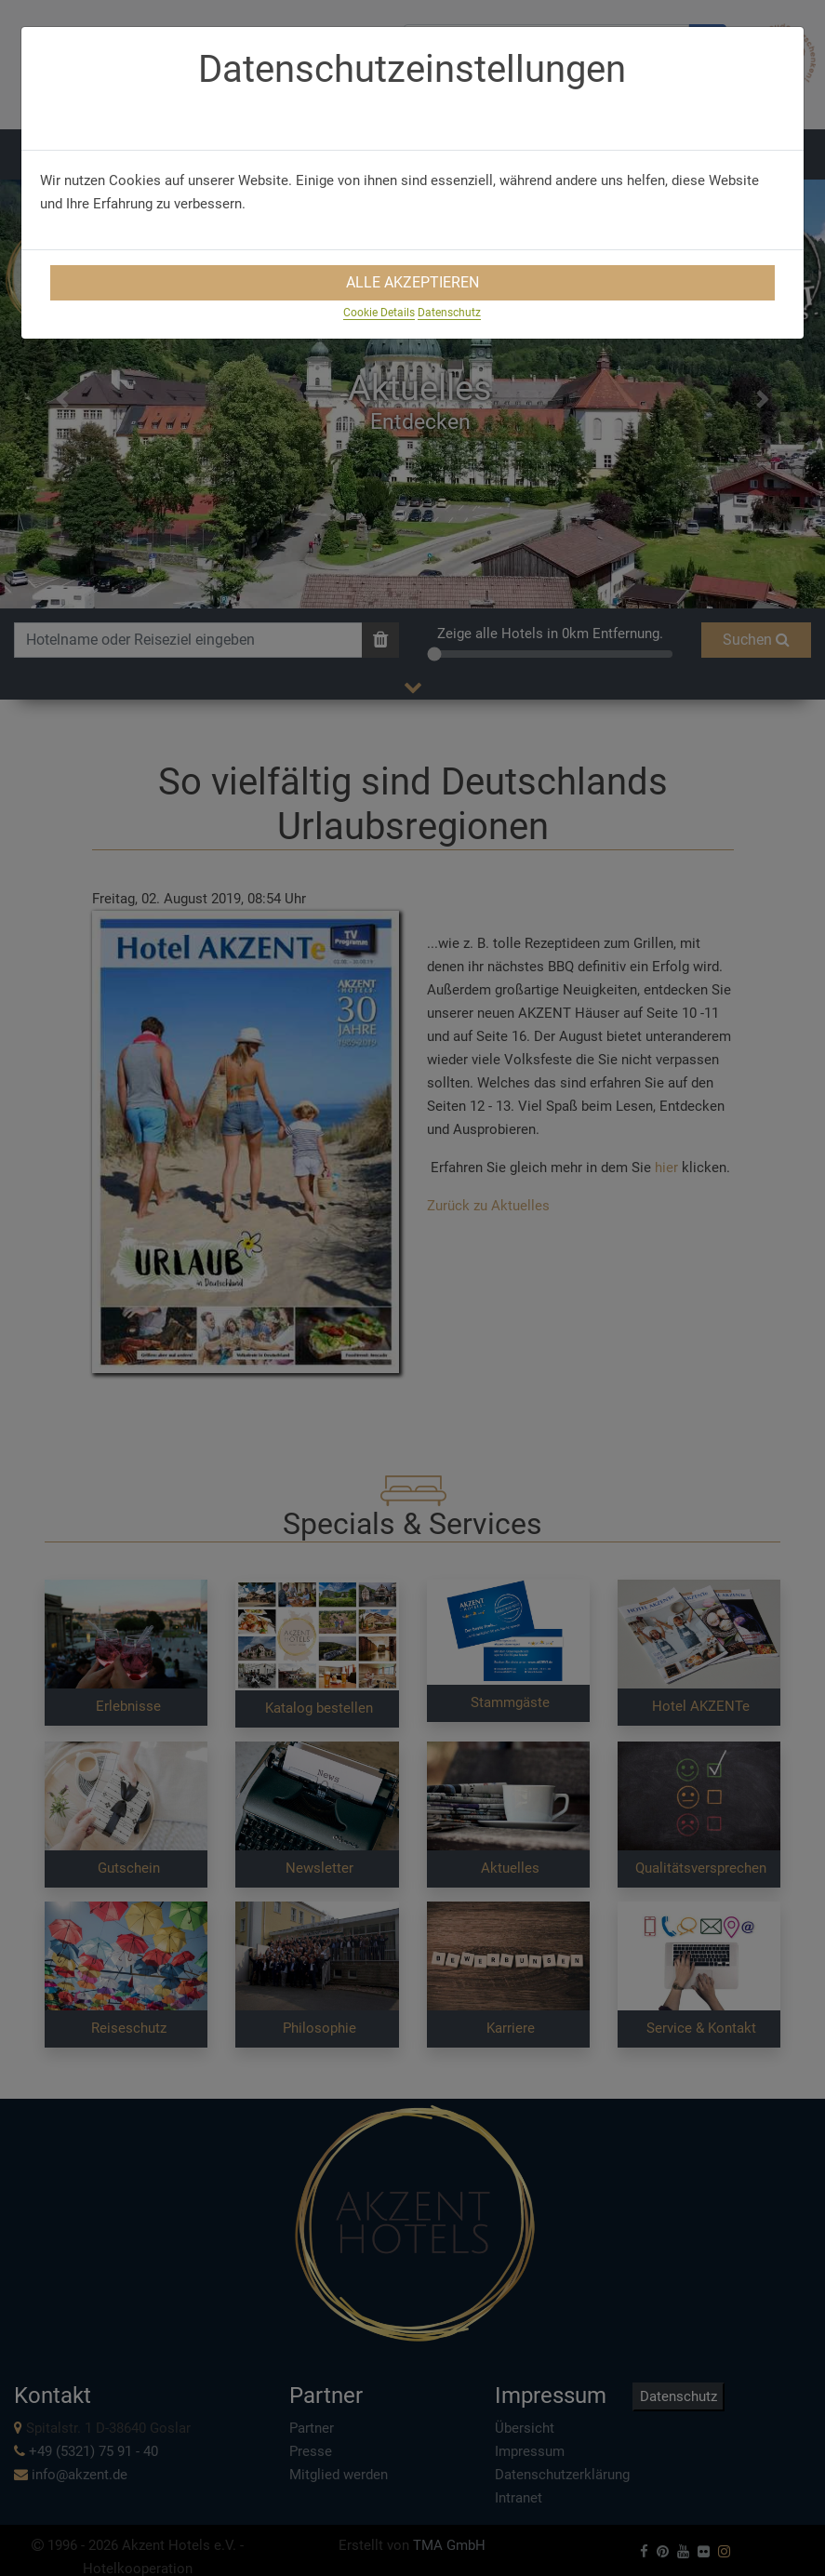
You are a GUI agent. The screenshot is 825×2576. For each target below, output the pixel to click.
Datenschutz (449, 312)
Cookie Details (379, 312)
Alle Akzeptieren (412, 282)
